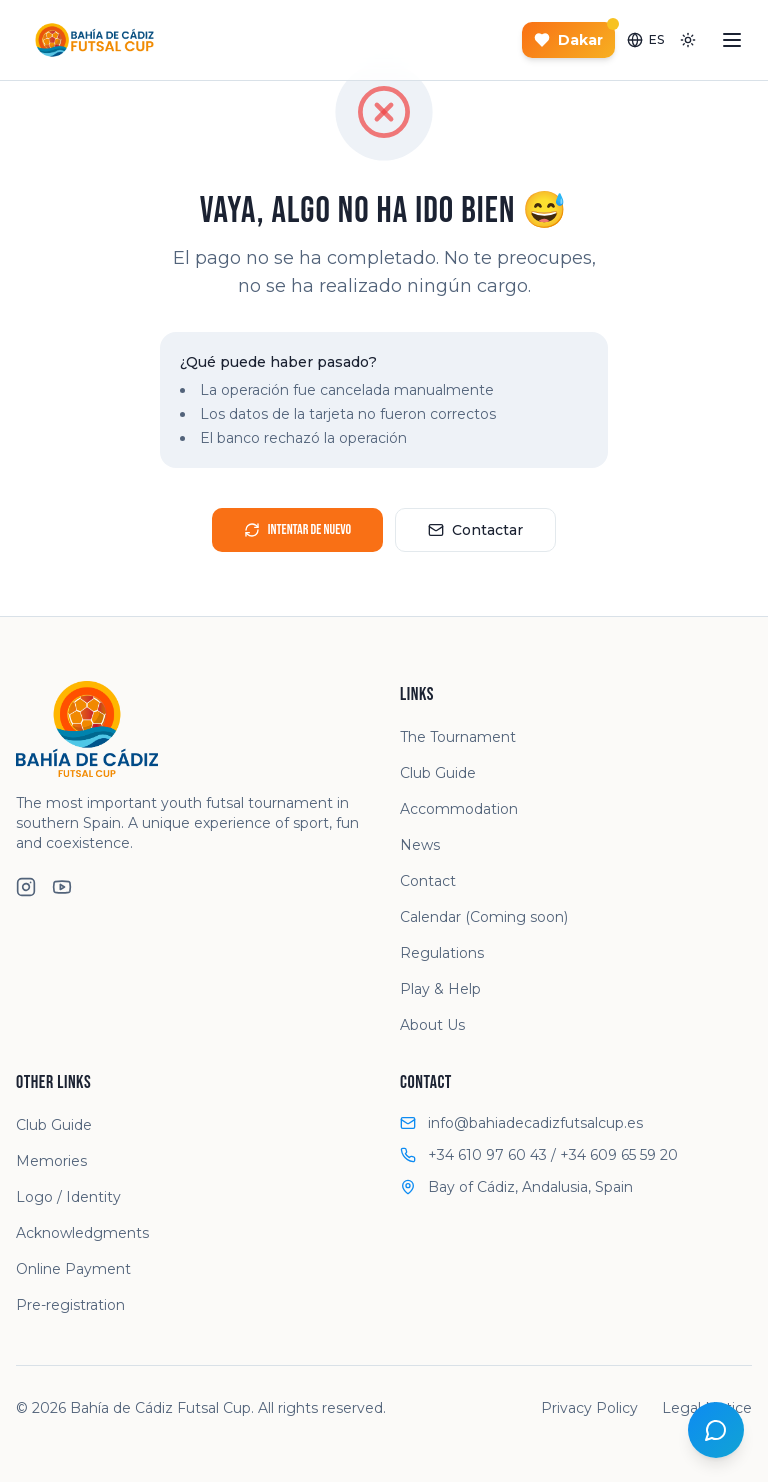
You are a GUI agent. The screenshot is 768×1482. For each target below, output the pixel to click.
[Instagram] (26, 887)
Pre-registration (70, 1305)
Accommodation (459, 809)
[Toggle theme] (688, 40)
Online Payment (73, 1269)
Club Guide (438, 773)
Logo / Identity (68, 1197)
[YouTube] (62, 887)
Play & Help (440, 989)
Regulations (442, 953)
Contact (428, 881)
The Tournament (458, 737)
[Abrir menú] (732, 40)
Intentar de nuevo (297, 529)
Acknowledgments (82, 1233)
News (420, 845)
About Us (432, 1025)
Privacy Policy (589, 1408)
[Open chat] (716, 1430)
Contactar (475, 530)
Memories (51, 1161)
